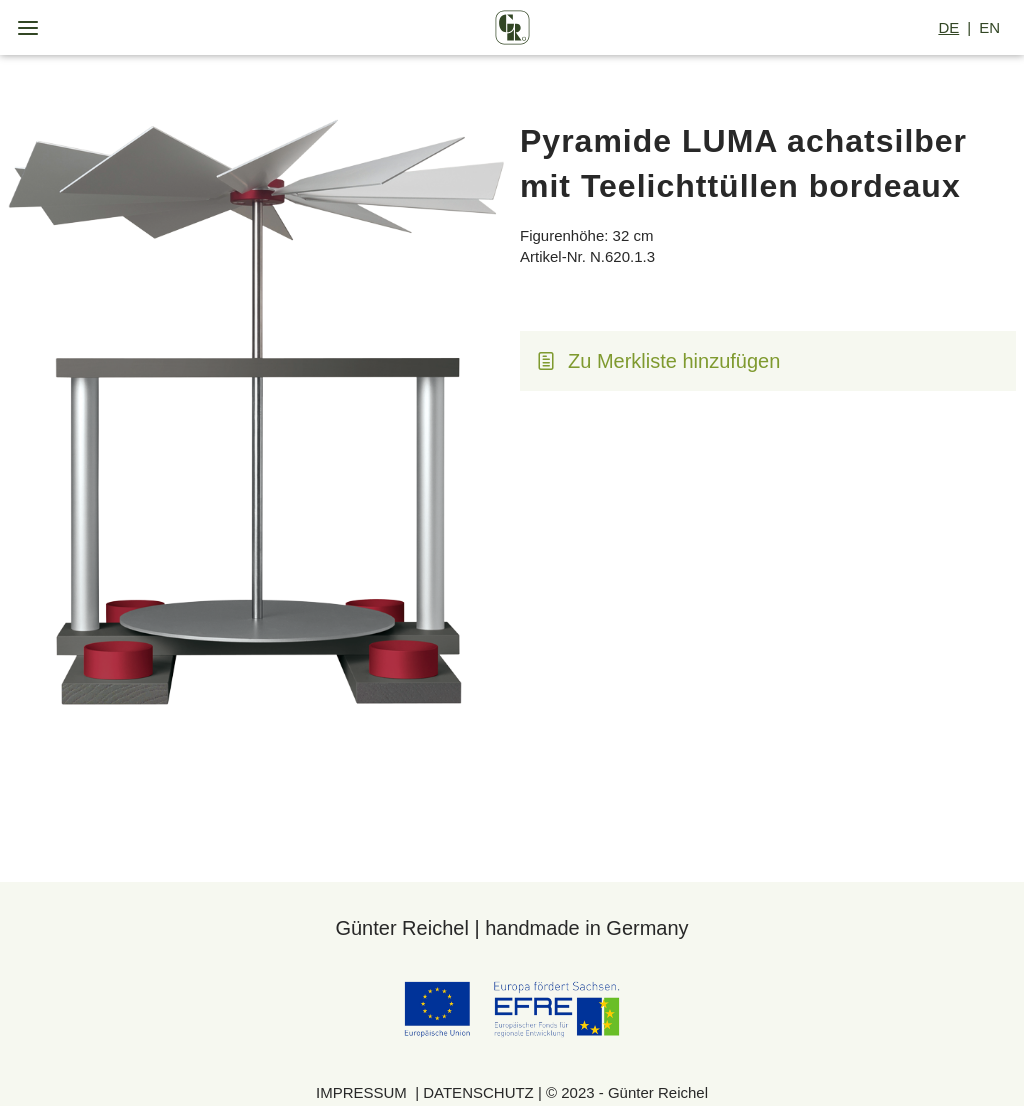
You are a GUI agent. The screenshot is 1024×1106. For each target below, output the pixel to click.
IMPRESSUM (363, 1092)
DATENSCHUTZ (480, 1092)
